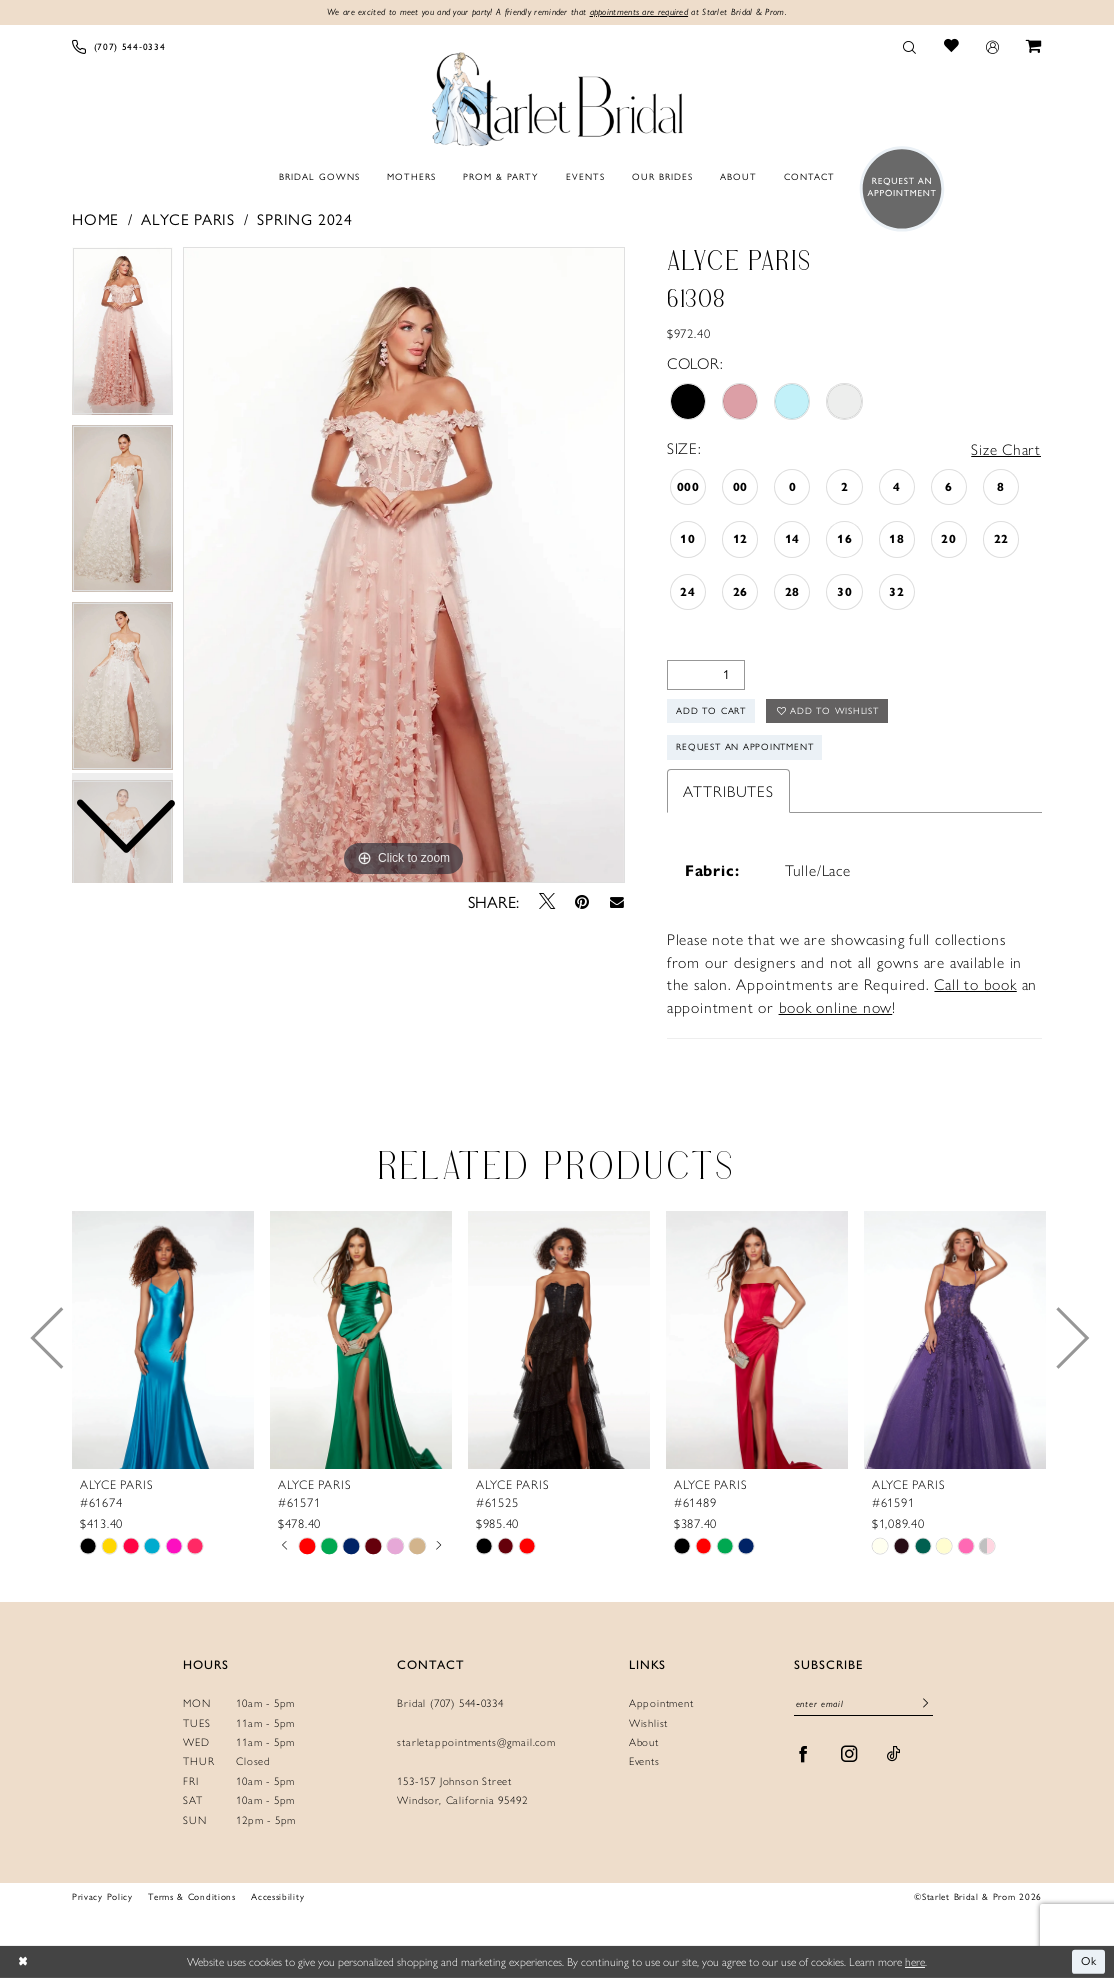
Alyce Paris (188, 219)
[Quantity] (706, 675)
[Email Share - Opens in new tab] (617, 902)
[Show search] (910, 46)
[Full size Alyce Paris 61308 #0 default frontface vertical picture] (404, 565)
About (644, 1742)
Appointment (661, 1703)
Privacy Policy (102, 1898)
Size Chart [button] (1005, 448)
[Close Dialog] (22, 1961)
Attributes (728, 791)
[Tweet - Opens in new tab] (547, 901)
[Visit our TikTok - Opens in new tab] (894, 1755)
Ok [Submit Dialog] (1089, 1961)
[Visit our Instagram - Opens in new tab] (849, 1755)
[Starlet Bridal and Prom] (556, 96)
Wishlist (648, 1723)
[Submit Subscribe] (925, 1706)
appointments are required (639, 11)
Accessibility (277, 1898)
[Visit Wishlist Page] (951, 46)
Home (95, 219)
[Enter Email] (863, 1705)
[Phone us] (118, 46)
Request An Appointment (746, 747)
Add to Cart (712, 711)
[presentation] (163, 1340)
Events (644, 1761)
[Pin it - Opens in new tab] (582, 902)
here (915, 1961)
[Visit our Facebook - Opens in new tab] (803, 1755)
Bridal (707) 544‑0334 (450, 1703)
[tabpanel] (404, 565)
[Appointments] (897, 188)
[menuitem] (118, 46)
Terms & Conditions (191, 1898)
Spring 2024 (305, 219)
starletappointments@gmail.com (476, 1742)
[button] (992, 46)
